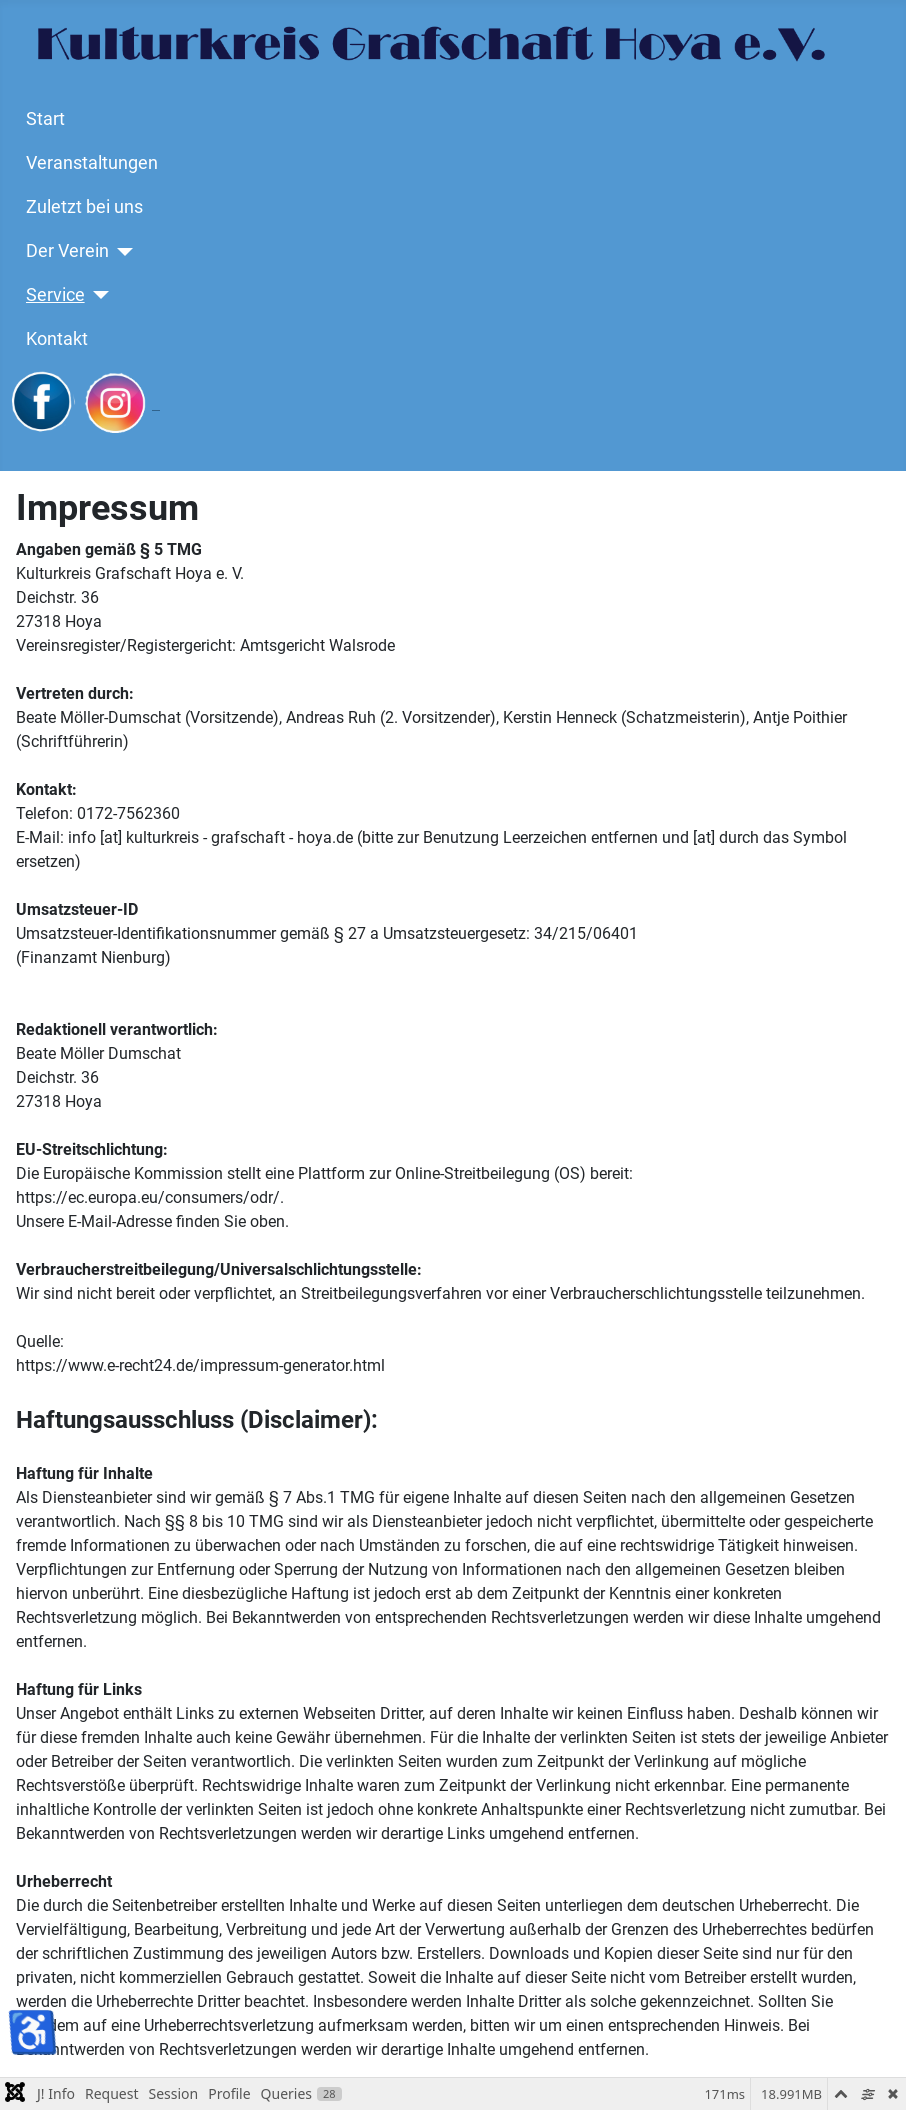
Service (55, 295)
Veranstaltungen (92, 163)
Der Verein (67, 251)
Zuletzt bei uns (84, 207)
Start (45, 119)
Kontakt (57, 339)
